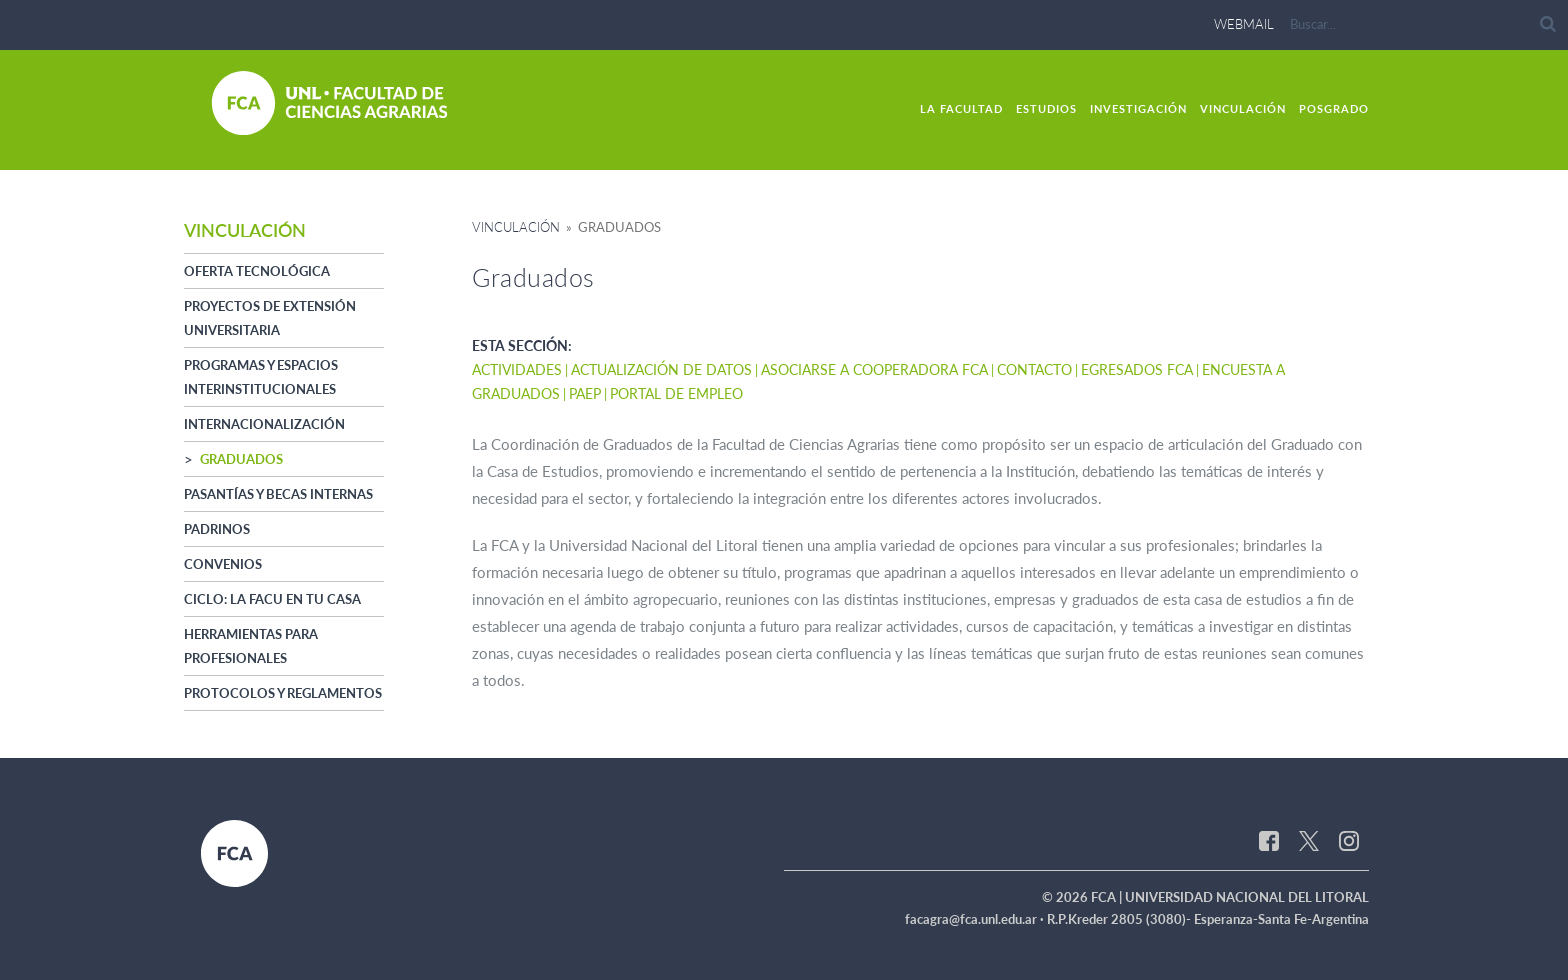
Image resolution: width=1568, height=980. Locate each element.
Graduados (241, 459)
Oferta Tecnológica (257, 271)
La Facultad (961, 108)
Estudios (1046, 108)
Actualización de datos (661, 369)
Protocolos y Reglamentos (283, 693)
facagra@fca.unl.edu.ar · (976, 919)
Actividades (517, 369)
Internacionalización (264, 424)
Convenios (223, 564)
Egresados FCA (1137, 369)
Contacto (1034, 369)
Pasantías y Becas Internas (278, 494)
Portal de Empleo (676, 393)
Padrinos (217, 529)
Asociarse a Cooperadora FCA (874, 369)
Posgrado (1334, 108)
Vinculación (1243, 108)
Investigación (1138, 108)
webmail (1244, 24)
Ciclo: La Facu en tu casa (272, 599)
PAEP (585, 393)
